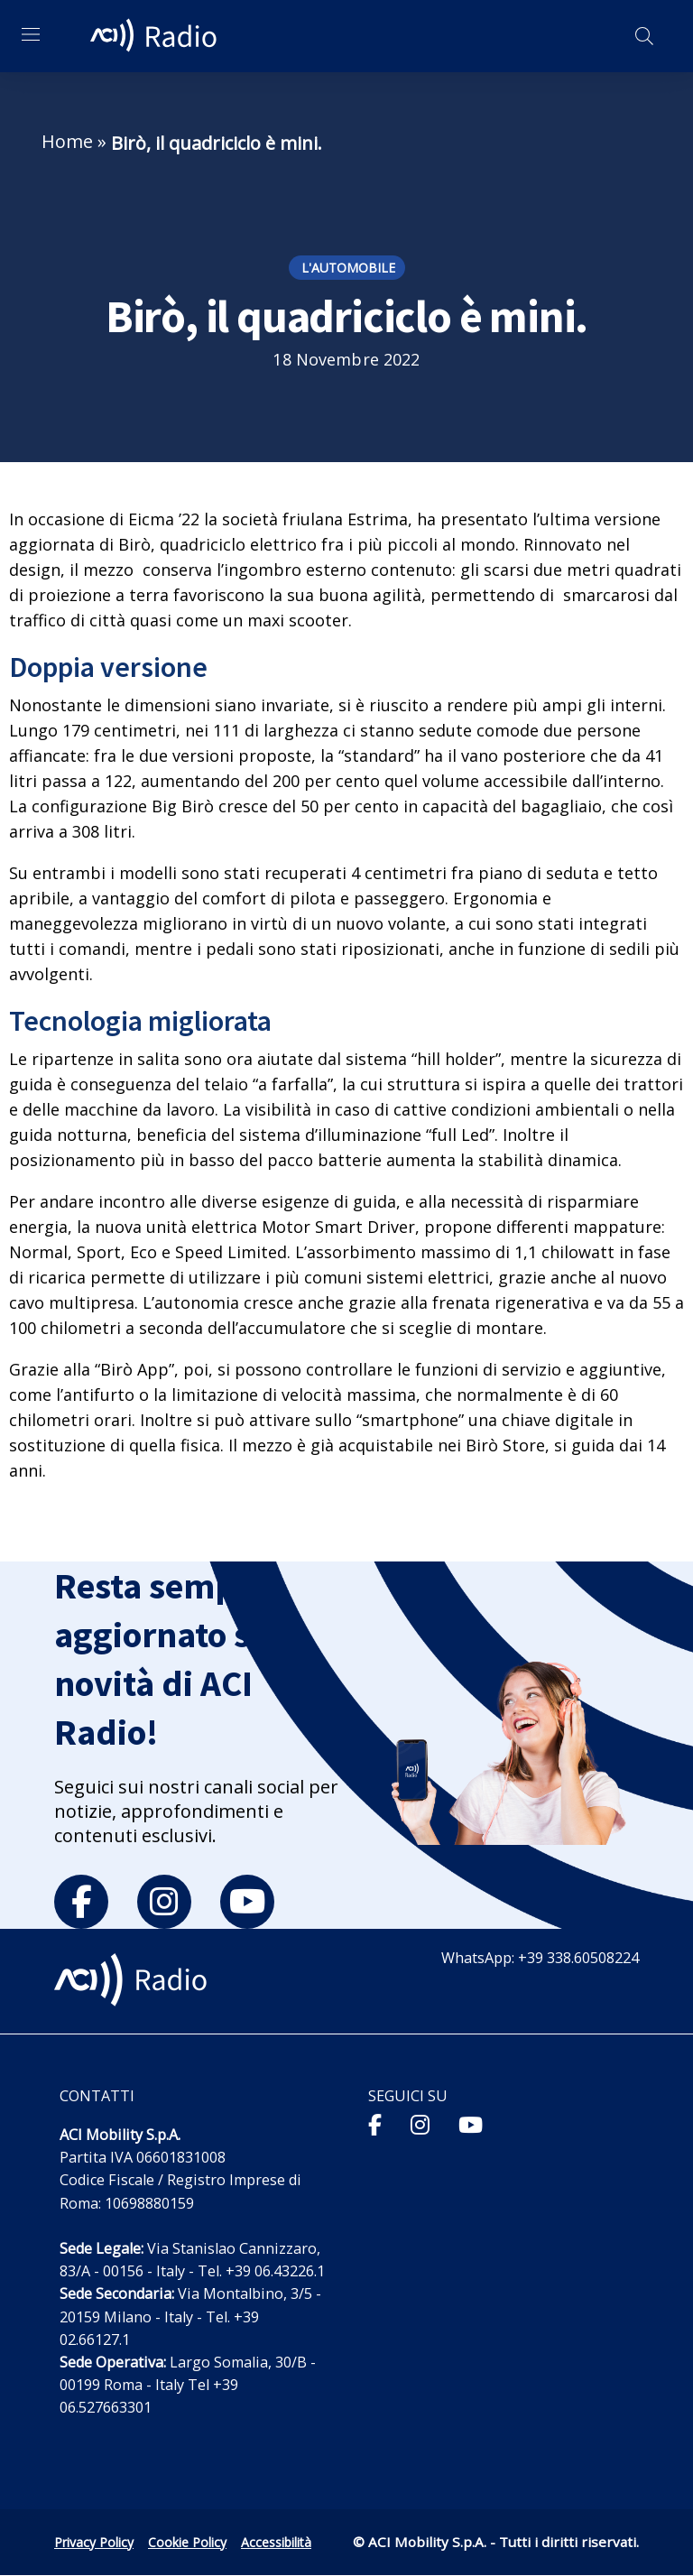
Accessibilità (276, 2542)
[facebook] (81, 1902)
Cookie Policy (187, 2542)
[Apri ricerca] (644, 36)
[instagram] (164, 1902)
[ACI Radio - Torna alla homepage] (156, 36)
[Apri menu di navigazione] (31, 34)
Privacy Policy (94, 2542)
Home (67, 141)
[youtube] (247, 1902)
